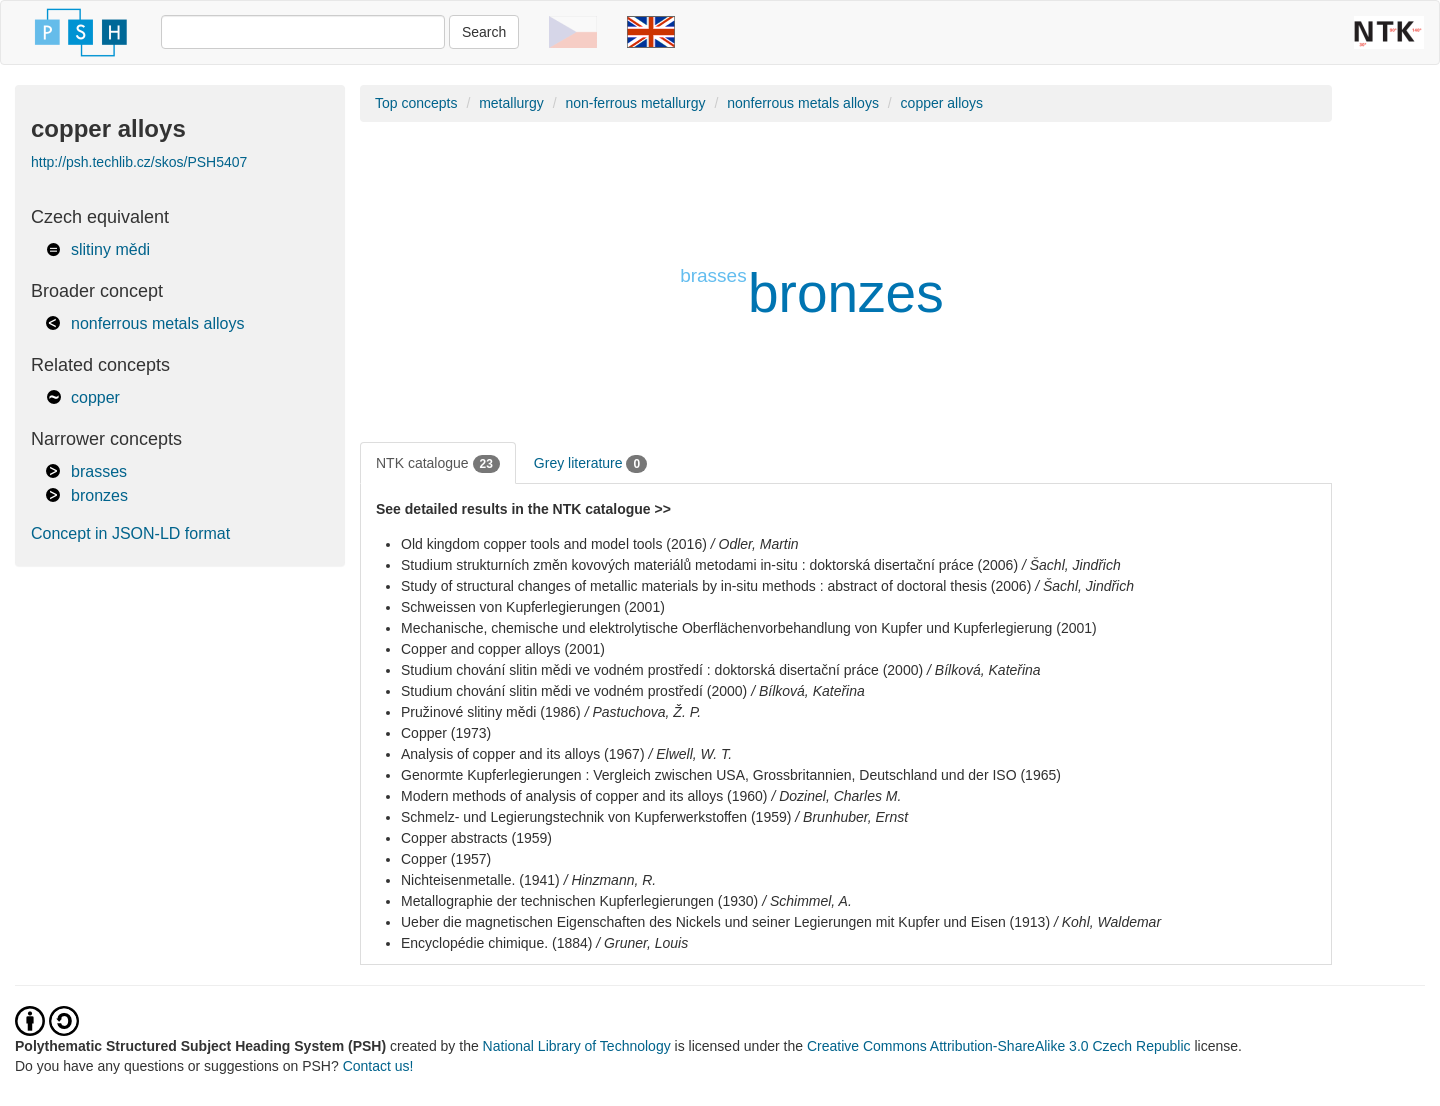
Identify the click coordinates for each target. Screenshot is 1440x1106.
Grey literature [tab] (590, 464)
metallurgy (511, 103)
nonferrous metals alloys (157, 323)
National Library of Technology (577, 1046)
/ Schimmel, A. (807, 901)
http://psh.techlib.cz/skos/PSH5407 (139, 162)
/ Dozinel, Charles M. (836, 796)
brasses (99, 471)
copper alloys (942, 103)
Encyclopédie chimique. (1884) (496, 943)
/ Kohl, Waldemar (1107, 922)
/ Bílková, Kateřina (984, 670)
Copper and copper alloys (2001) (503, 649)
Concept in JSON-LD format (130, 533)
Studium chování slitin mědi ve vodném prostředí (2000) (574, 691)
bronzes (99, 495)
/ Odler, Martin (755, 544)
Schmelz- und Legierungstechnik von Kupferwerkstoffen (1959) (596, 817)
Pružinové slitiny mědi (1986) (491, 712)
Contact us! (378, 1066)
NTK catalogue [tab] (438, 464)
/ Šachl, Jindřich (1071, 565)
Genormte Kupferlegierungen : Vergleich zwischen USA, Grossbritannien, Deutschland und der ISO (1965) (731, 775)
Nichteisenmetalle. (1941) (480, 880)
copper (95, 397)
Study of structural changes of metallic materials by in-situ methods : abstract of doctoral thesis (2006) (716, 586)
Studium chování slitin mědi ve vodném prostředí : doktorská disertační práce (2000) (662, 670)
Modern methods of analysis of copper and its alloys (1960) (584, 796)
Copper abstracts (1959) (476, 838)
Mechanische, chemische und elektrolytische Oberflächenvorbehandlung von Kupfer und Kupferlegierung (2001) (749, 628)
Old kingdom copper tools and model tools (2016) (554, 544)
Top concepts (416, 103)
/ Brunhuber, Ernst (851, 817)
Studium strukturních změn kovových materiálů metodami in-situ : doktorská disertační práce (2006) (709, 565)
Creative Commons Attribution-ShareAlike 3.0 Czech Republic (1001, 1046)
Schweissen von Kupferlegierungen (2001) (533, 607)
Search (484, 32)
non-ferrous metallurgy (635, 103)
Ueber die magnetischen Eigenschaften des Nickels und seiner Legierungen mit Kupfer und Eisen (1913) (725, 922)
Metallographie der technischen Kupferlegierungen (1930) (579, 901)
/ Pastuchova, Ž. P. (643, 712)
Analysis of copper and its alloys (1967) (523, 754)
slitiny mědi (110, 249)
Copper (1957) (446, 859)
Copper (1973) (446, 733)
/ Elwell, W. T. (690, 754)
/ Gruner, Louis (642, 943)
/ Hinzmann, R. (610, 880)
